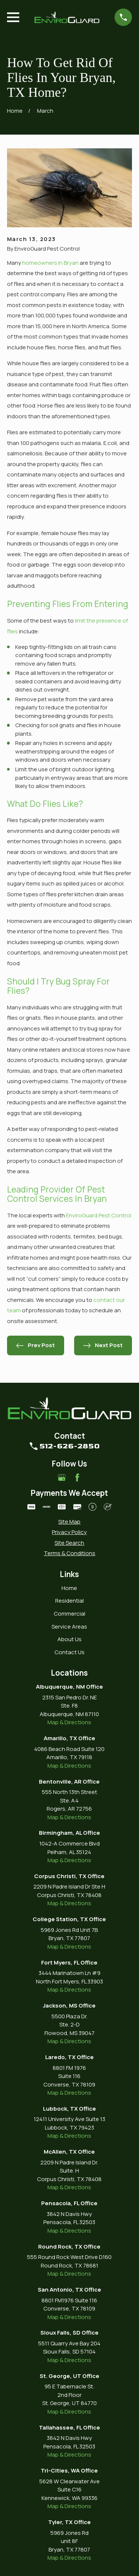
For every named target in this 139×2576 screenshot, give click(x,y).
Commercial (69, 1613)
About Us (69, 1639)
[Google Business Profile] (62, 1477)
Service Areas (69, 1626)
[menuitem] (69, 1522)
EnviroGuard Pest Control (98, 1215)
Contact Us (69, 1652)
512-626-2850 (69, 1446)
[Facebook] (77, 1477)
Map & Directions (69, 1722)
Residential (69, 1600)
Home (69, 1588)
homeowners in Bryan (50, 263)
